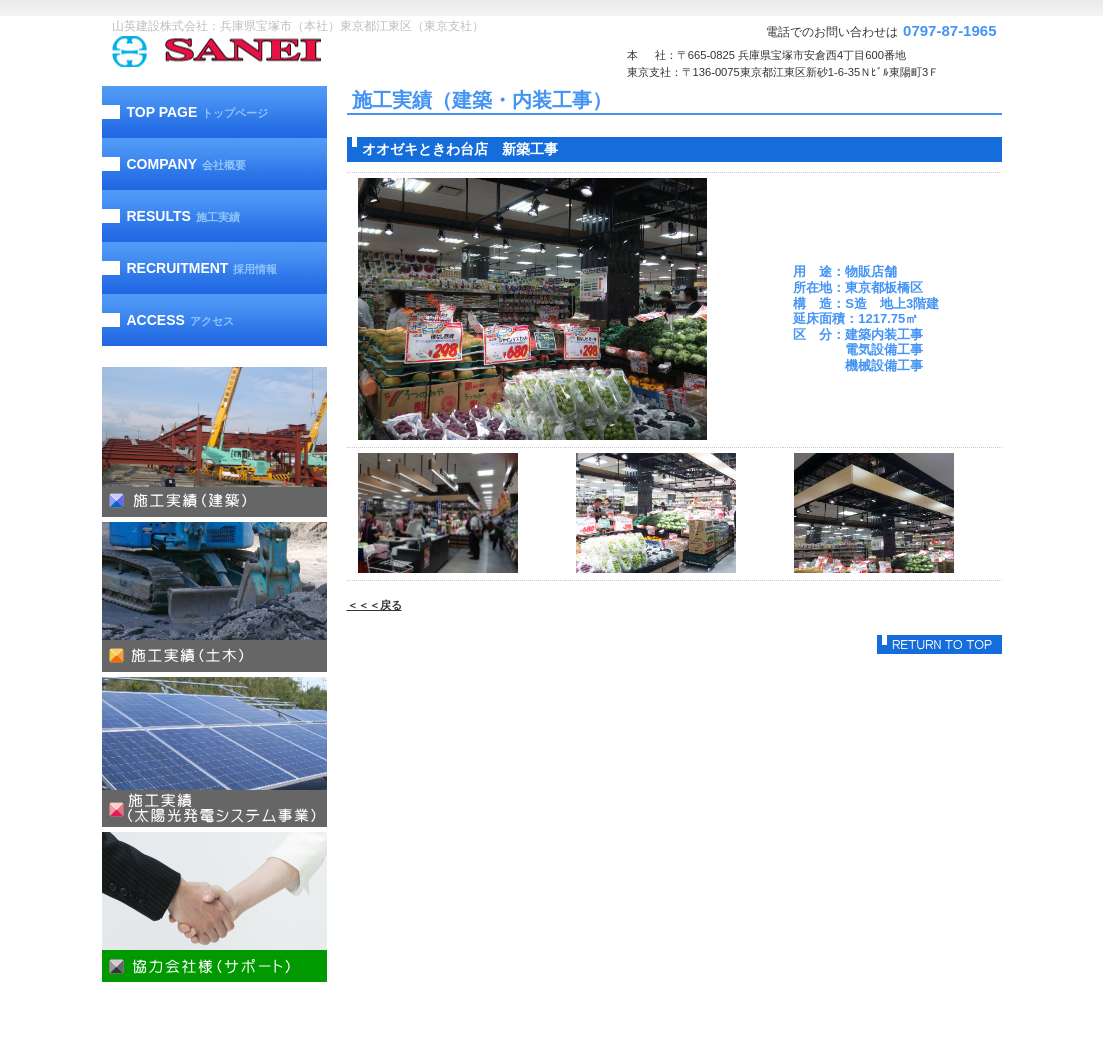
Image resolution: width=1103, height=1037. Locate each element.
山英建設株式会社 (257, 51)
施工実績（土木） (214, 597)
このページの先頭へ (939, 644)
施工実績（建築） (214, 442)
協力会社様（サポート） (214, 907)
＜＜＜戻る (374, 605)
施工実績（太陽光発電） (214, 752)
